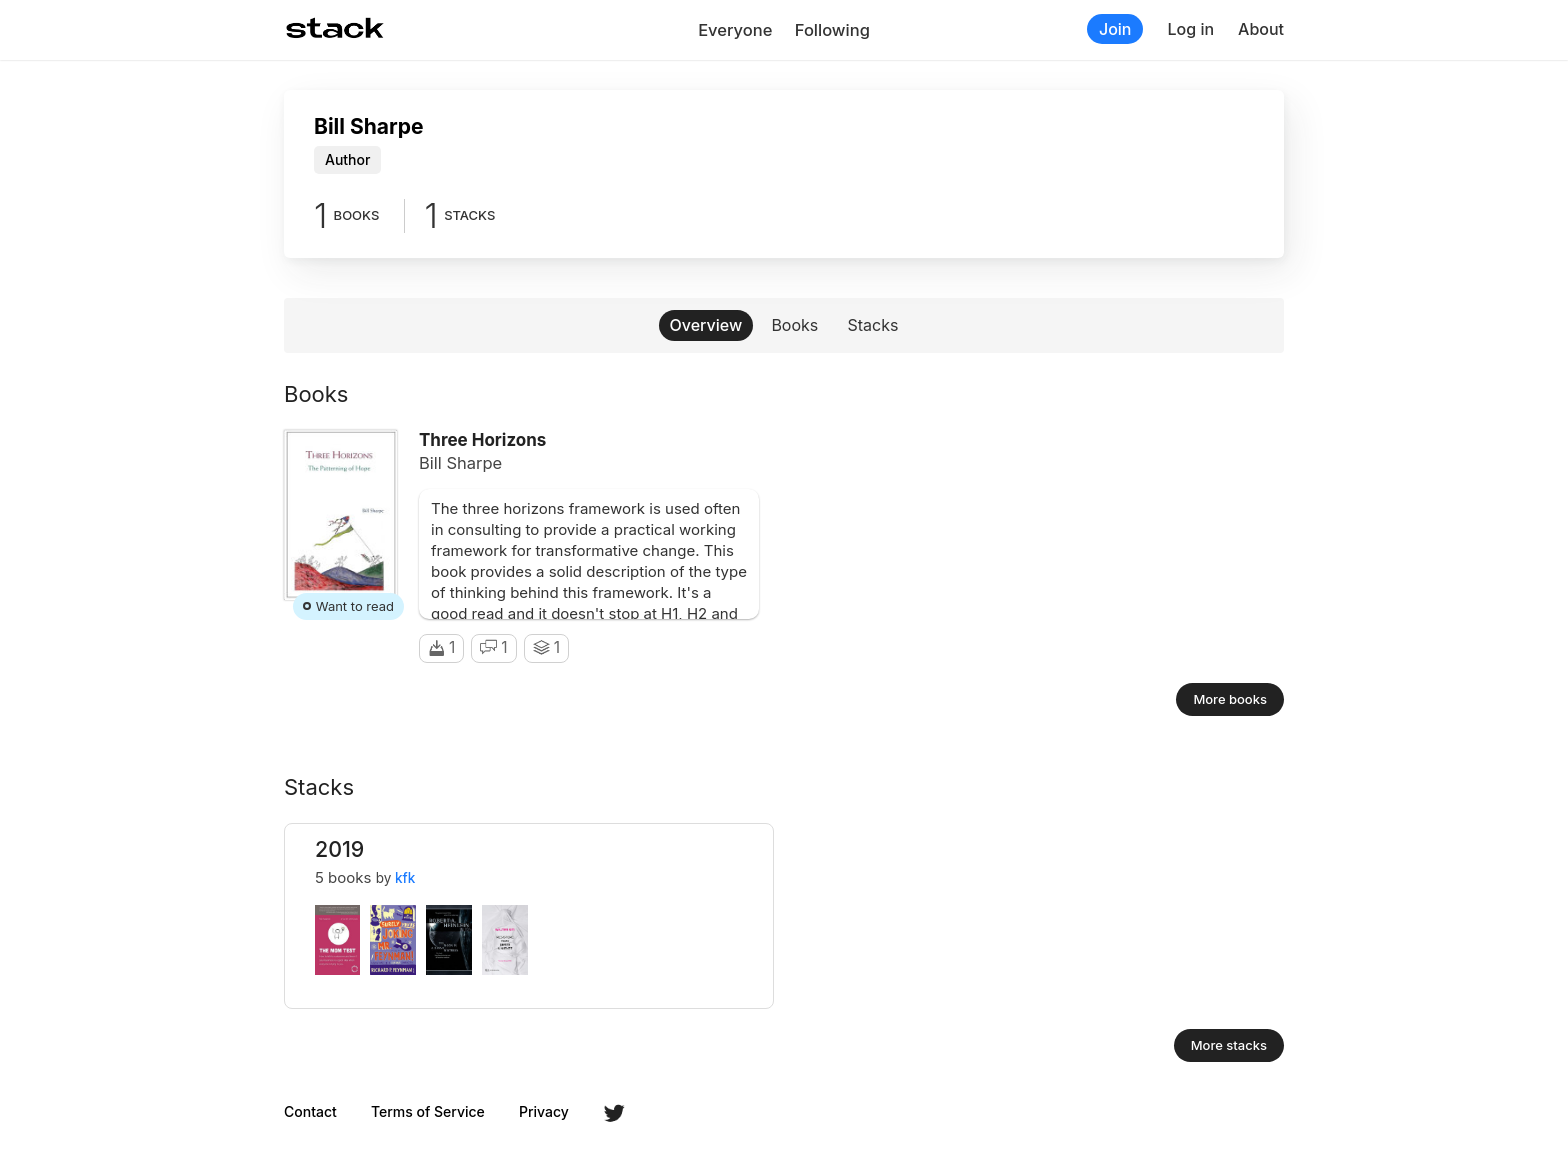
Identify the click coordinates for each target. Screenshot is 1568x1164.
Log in (1190, 29)
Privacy (544, 1112)
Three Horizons (482, 440)
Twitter (614, 1113)
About (1261, 29)
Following (832, 30)
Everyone (735, 30)
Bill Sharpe (460, 463)
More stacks (1229, 1045)
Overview (706, 325)
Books (794, 325)
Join (1115, 29)
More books (1230, 699)
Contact (310, 1112)
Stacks (873, 325)
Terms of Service (428, 1112)
